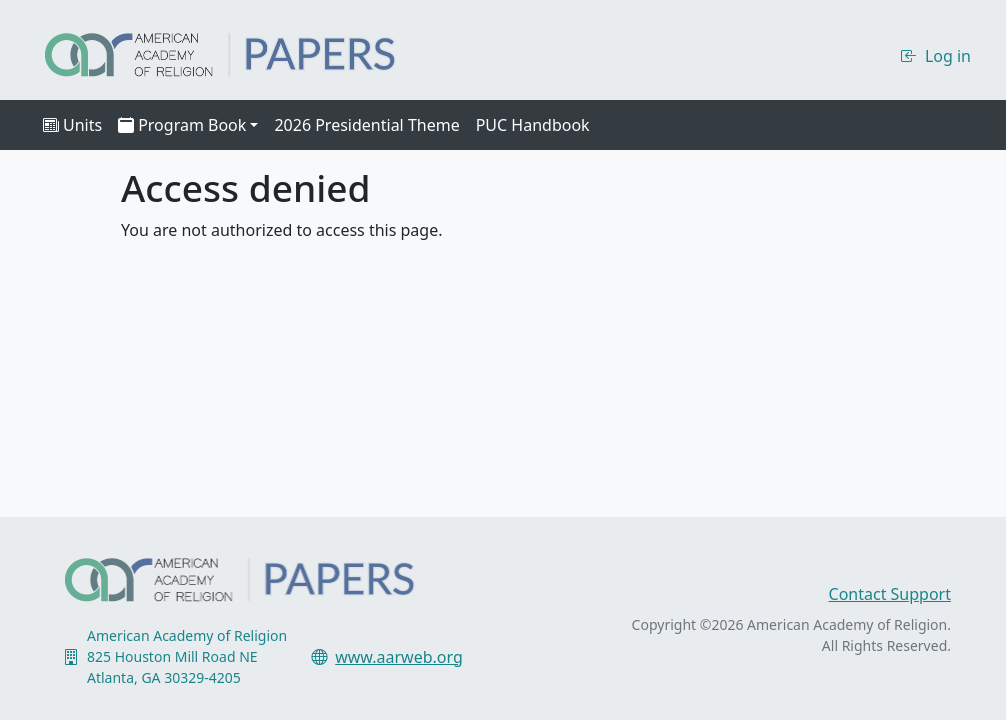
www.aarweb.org (399, 657)
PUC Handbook (533, 125)
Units (72, 125)
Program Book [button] (182, 125)
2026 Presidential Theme (366, 125)
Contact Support (890, 594)
